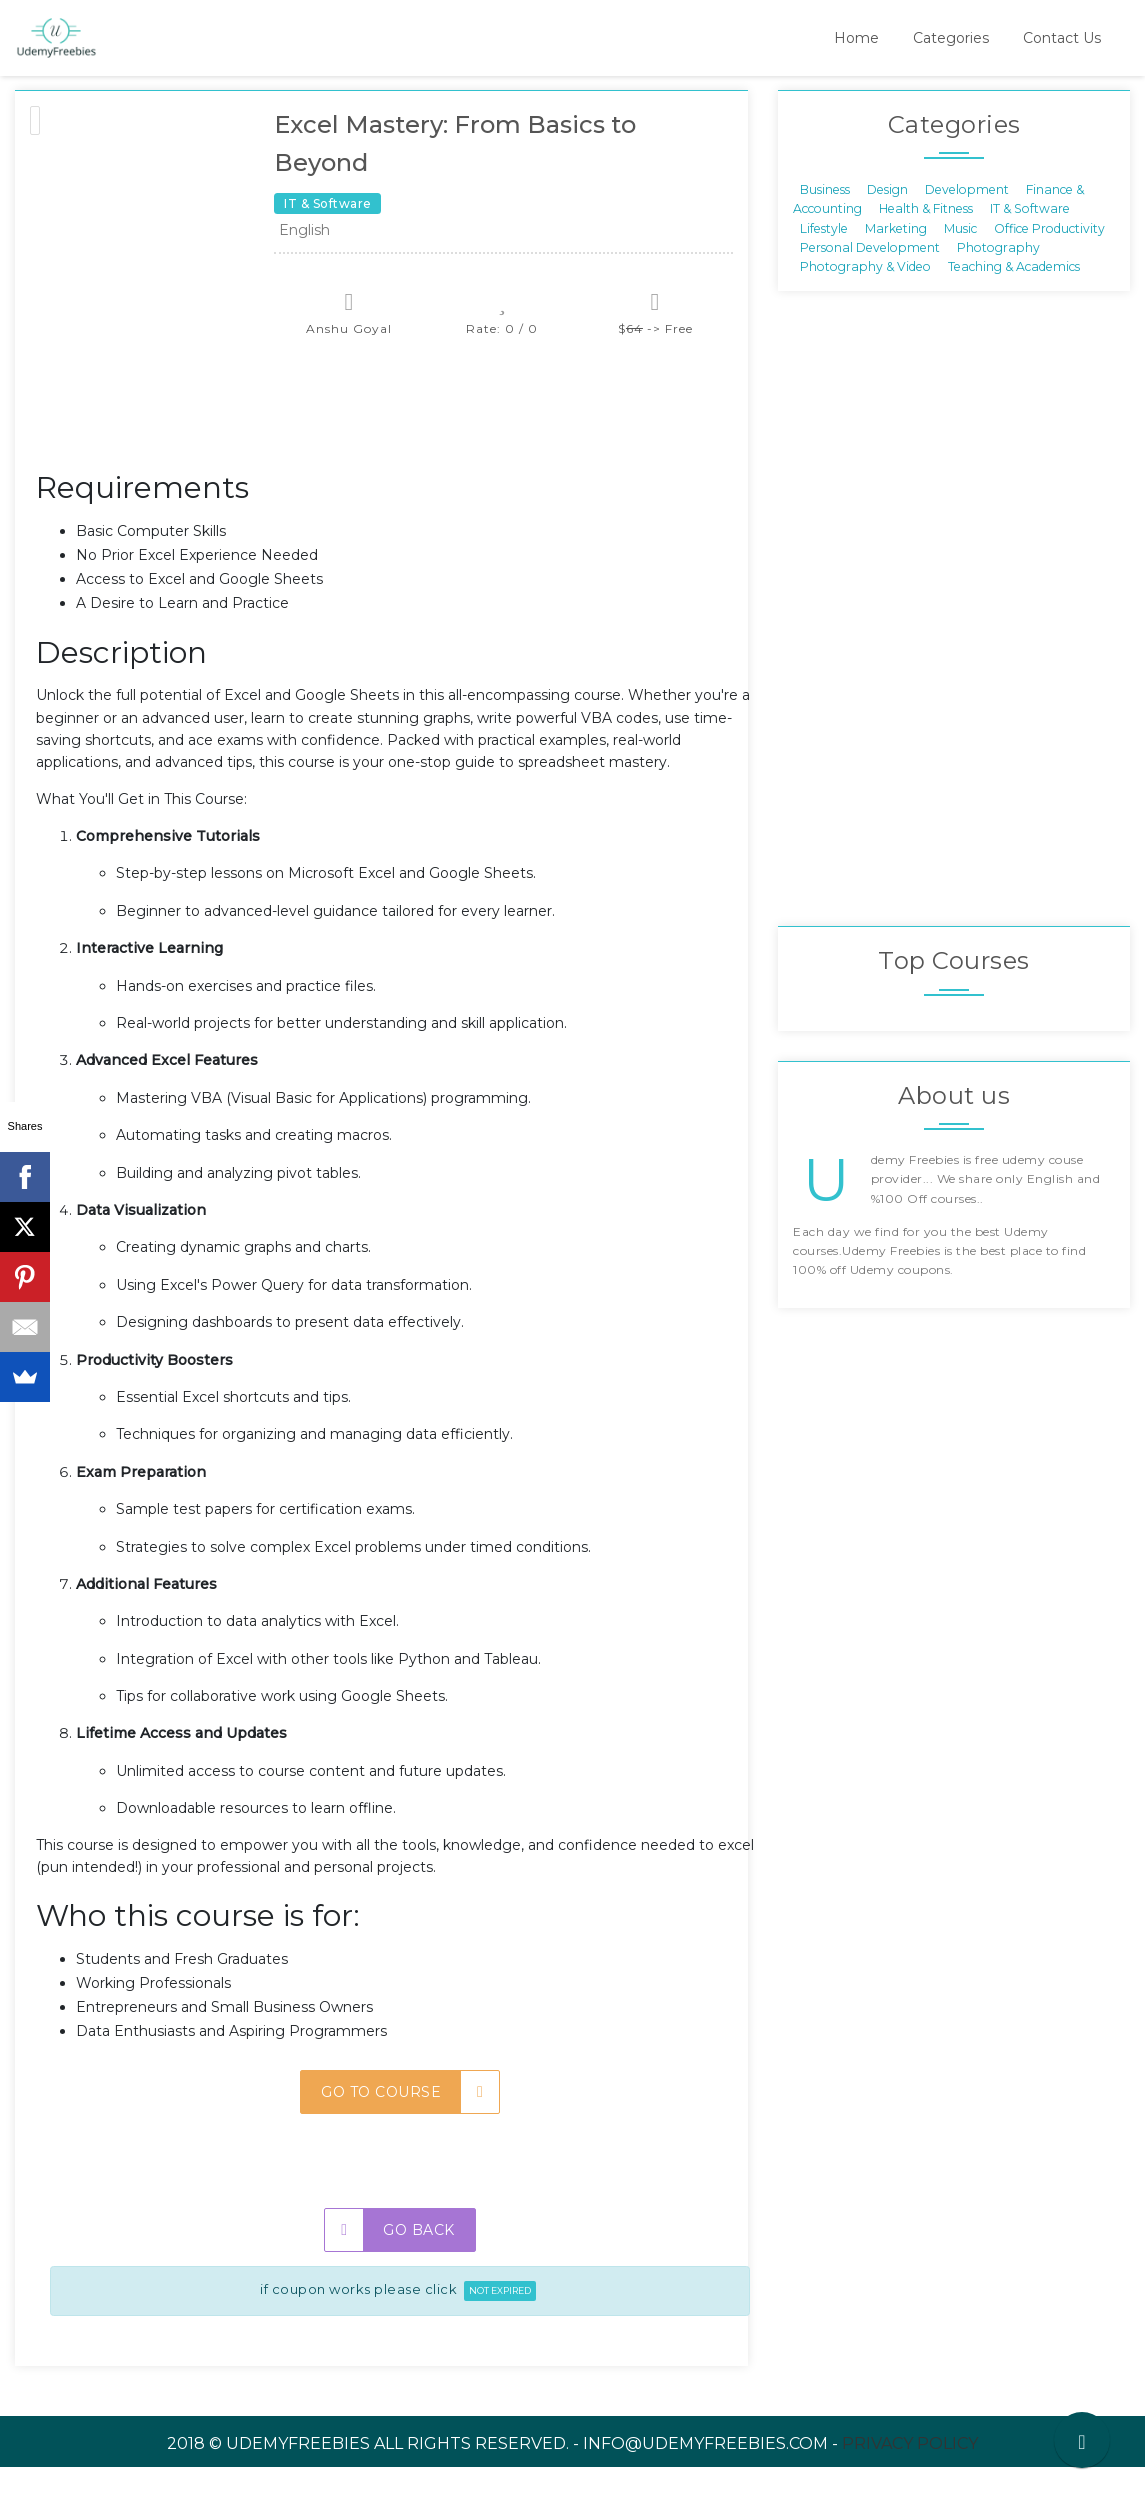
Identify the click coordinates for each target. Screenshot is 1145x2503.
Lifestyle (824, 263)
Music (960, 263)
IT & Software (1030, 244)
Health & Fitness (926, 244)
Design (887, 224)
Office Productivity (1049, 263)
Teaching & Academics (1014, 302)
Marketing (896, 263)
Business (825, 224)
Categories (951, 38)
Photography (998, 283)
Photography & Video (865, 302)
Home (856, 38)
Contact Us (1062, 38)
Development (967, 224)
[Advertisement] (400, 450)
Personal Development (870, 283)
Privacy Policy (910, 2479)
